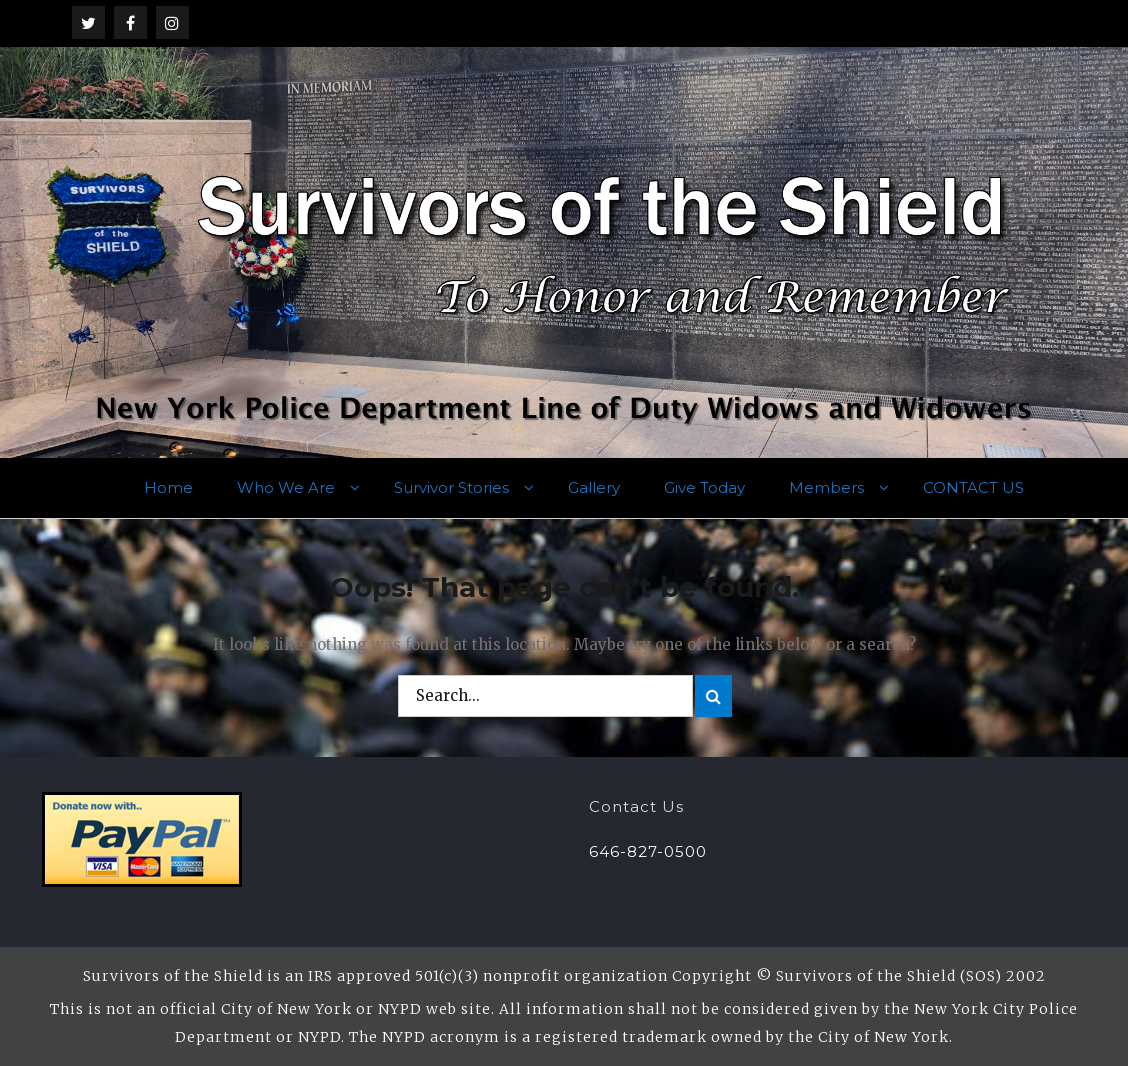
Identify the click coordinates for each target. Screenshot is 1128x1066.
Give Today (704, 487)
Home (168, 487)
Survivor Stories (451, 487)
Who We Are (286, 487)
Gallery (594, 487)
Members (826, 487)
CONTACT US (973, 487)
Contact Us (636, 806)
